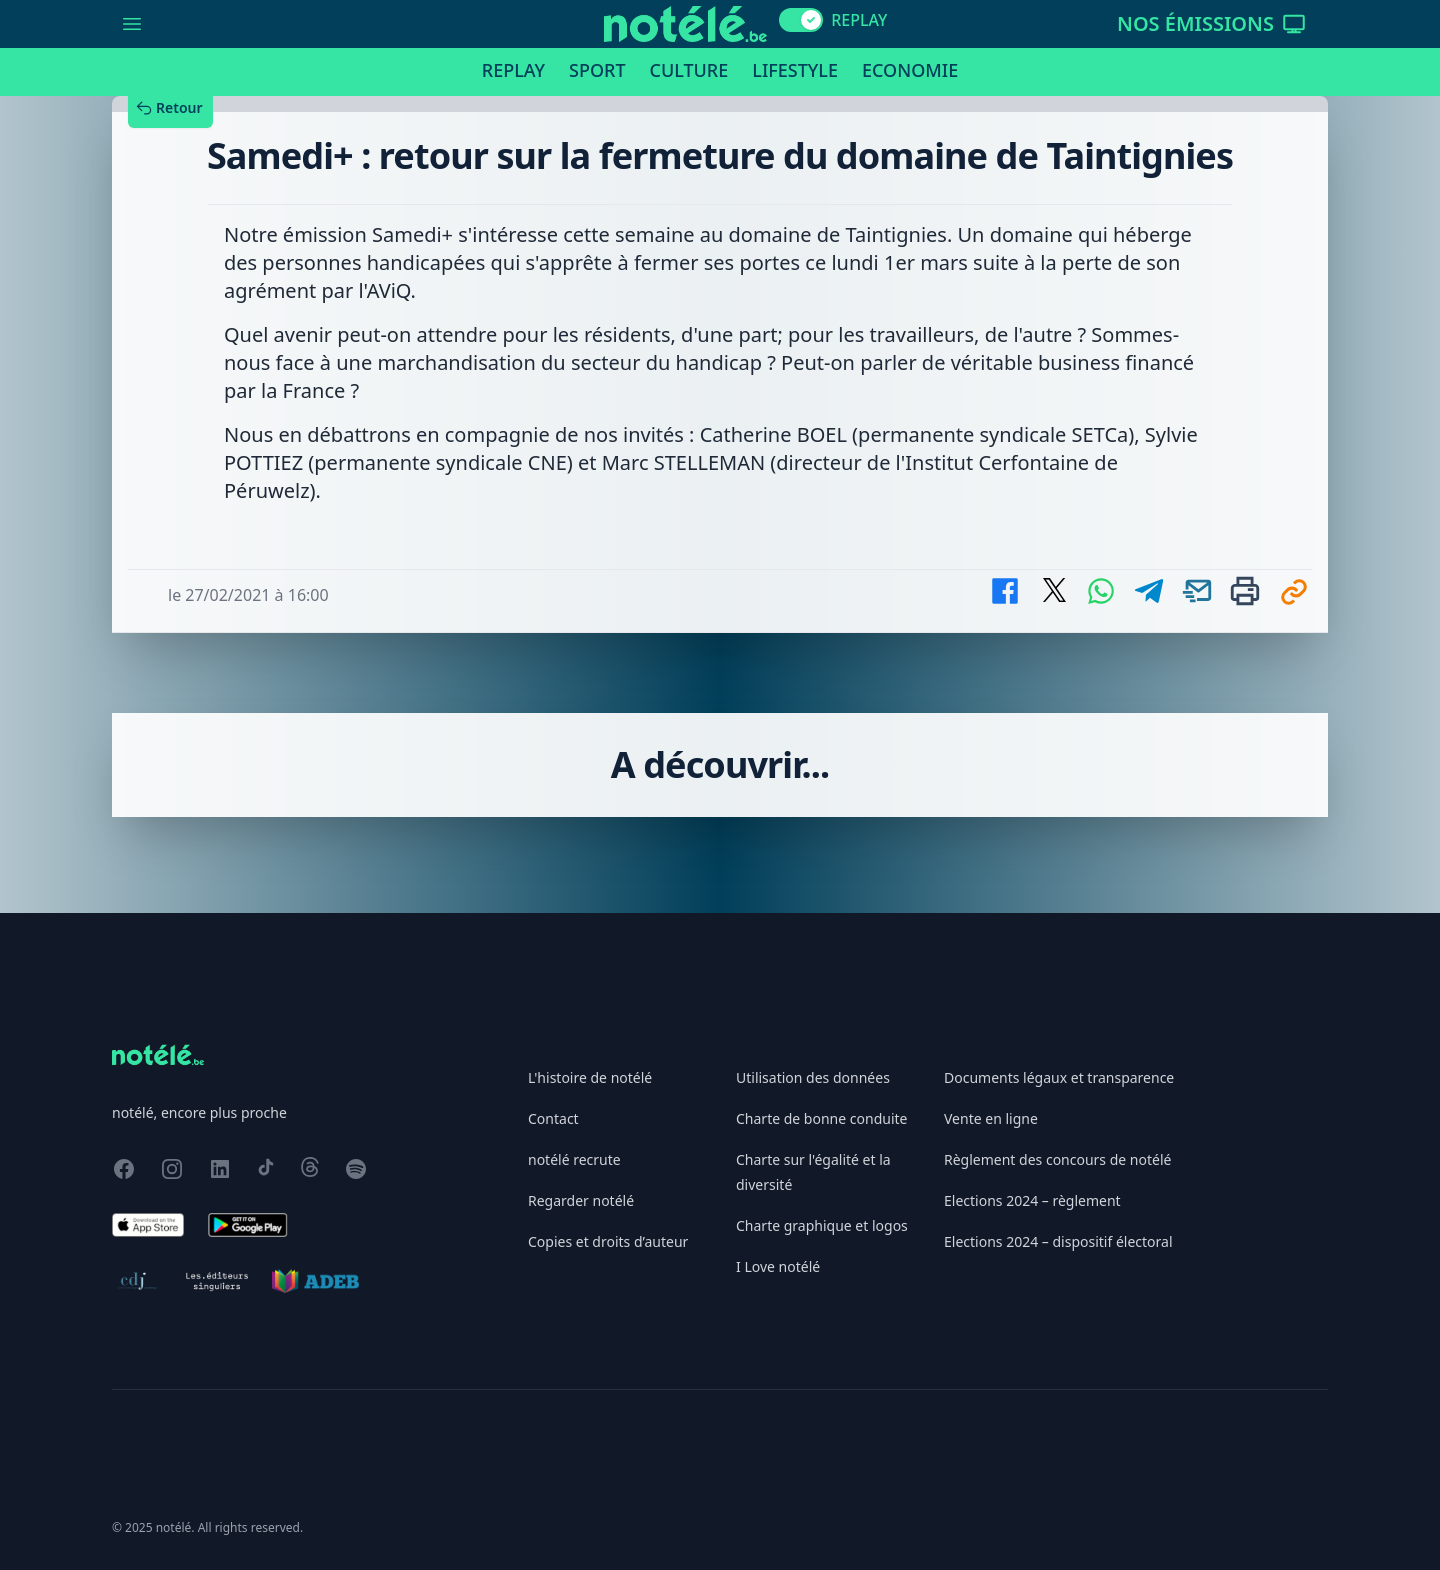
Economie (910, 70)
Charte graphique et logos (822, 1225)
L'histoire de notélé (590, 1077)
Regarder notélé (581, 1200)
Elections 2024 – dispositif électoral (1058, 1241)
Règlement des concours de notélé (1057, 1159)
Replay (513, 70)
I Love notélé (778, 1266)
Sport (597, 70)
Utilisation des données (813, 1077)
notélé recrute (574, 1159)
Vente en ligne (991, 1118)
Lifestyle (795, 70)
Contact (553, 1118)
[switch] (801, 20)
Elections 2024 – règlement (1032, 1200)
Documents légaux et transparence (1059, 1077)
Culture (689, 70)
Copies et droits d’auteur (608, 1241)
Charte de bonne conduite (821, 1118)
